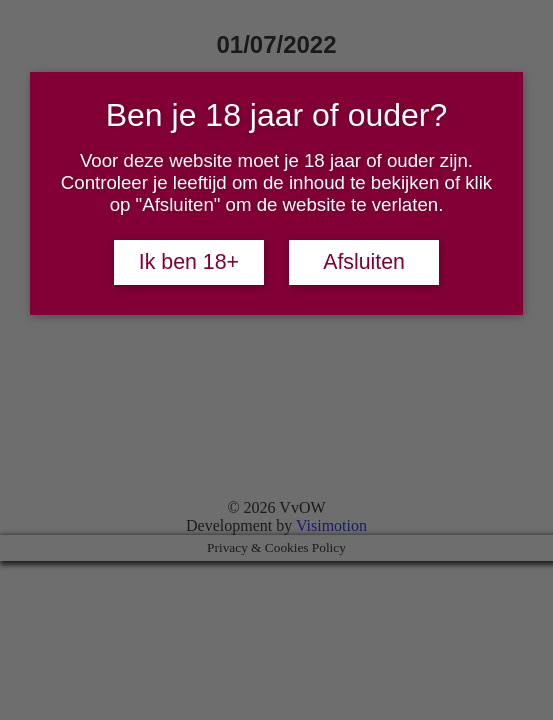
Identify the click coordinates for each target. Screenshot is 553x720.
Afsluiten (364, 262)
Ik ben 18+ (189, 262)
